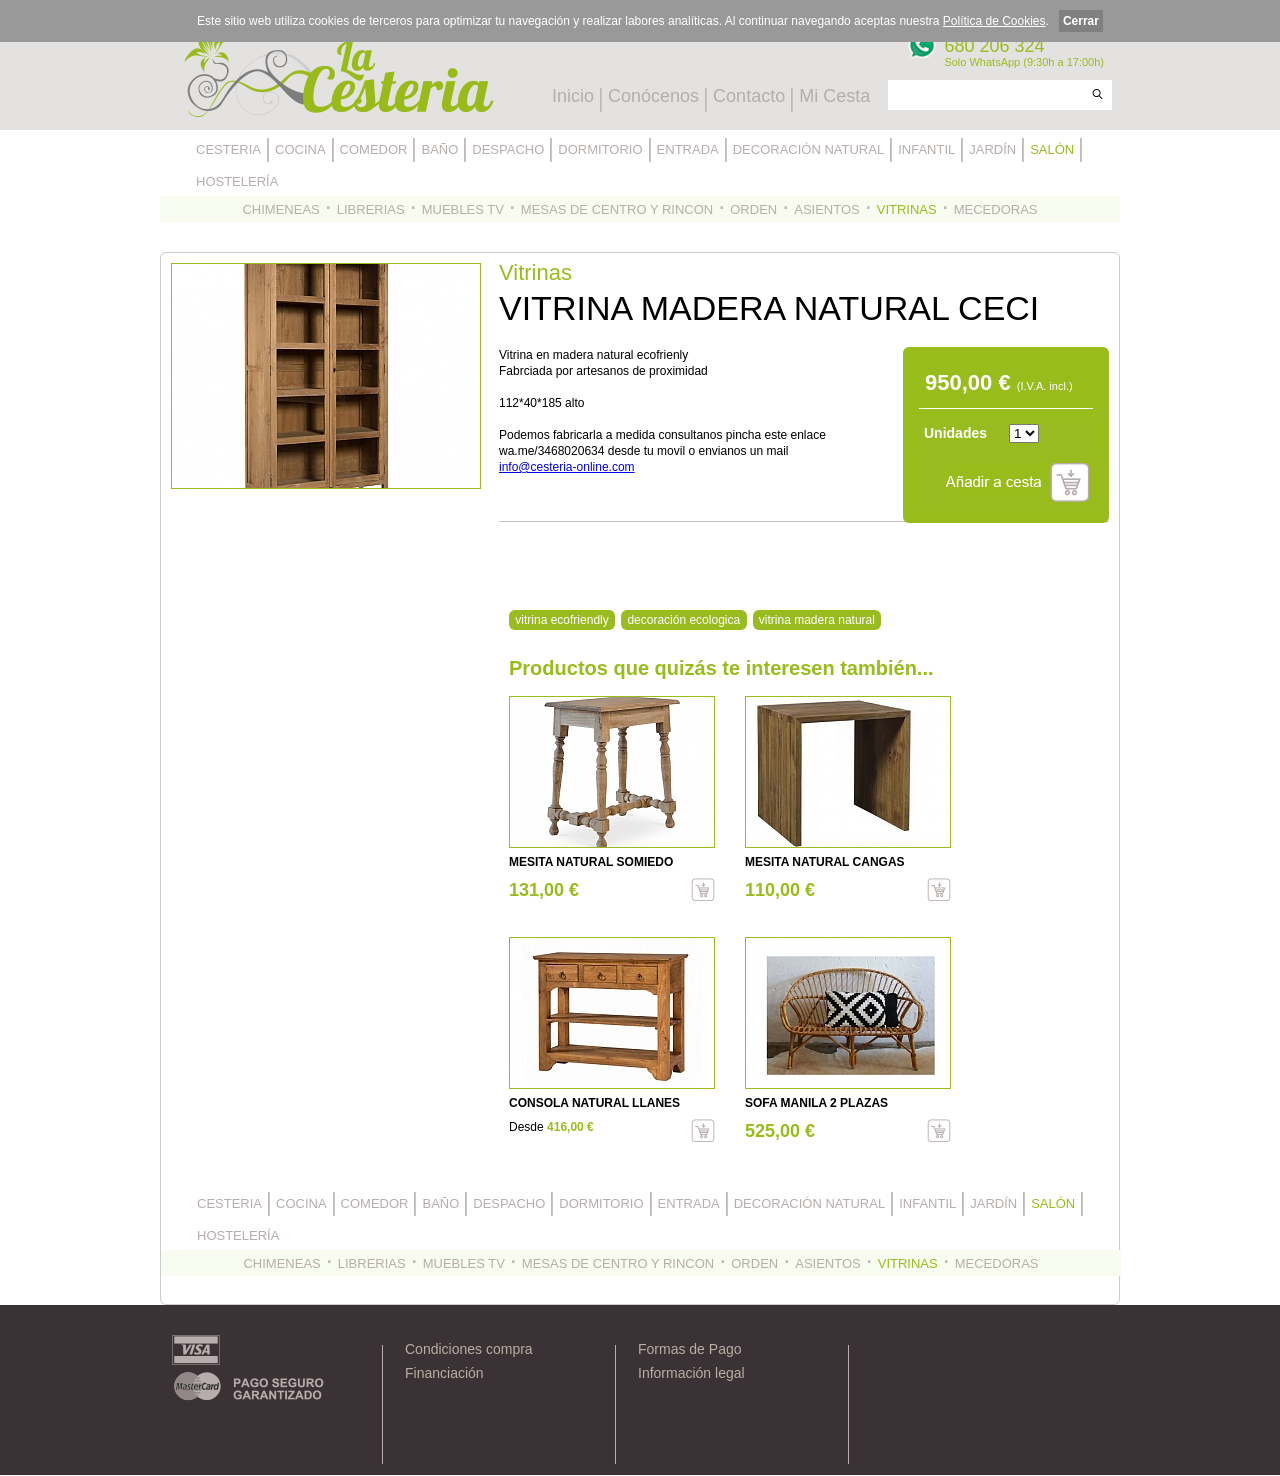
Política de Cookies (994, 21)
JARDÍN (992, 149)
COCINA (300, 149)
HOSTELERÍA (237, 181)
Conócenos (653, 96)
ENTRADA (688, 149)
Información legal (691, 1373)
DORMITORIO (600, 149)
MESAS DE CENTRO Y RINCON (617, 209)
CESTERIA (228, 149)
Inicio (573, 96)
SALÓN (1052, 149)
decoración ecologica (683, 620)
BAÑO (439, 149)
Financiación (444, 1373)
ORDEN (753, 209)
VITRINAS (907, 209)
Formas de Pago (690, 1349)
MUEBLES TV (463, 209)
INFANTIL (926, 149)
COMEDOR (374, 149)
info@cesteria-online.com (567, 467)
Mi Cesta (834, 96)
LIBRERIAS (371, 209)
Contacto (749, 96)
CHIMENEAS (280, 209)
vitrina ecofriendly (561, 620)
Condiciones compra (469, 1349)
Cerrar (1081, 21)
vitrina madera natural (817, 620)
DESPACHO (508, 149)
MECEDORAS (996, 209)
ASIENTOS (827, 209)
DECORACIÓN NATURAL (808, 149)
